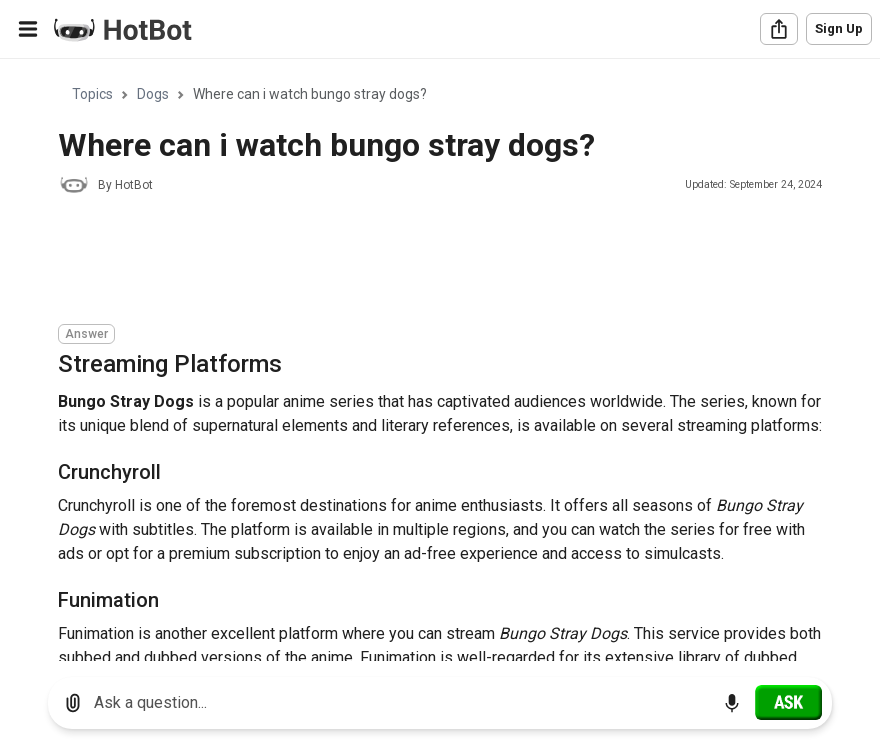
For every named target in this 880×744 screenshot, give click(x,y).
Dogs (153, 94)
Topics (92, 94)
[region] (440, 360)
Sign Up (839, 28)
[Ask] (788, 702)
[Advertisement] (422, 262)
